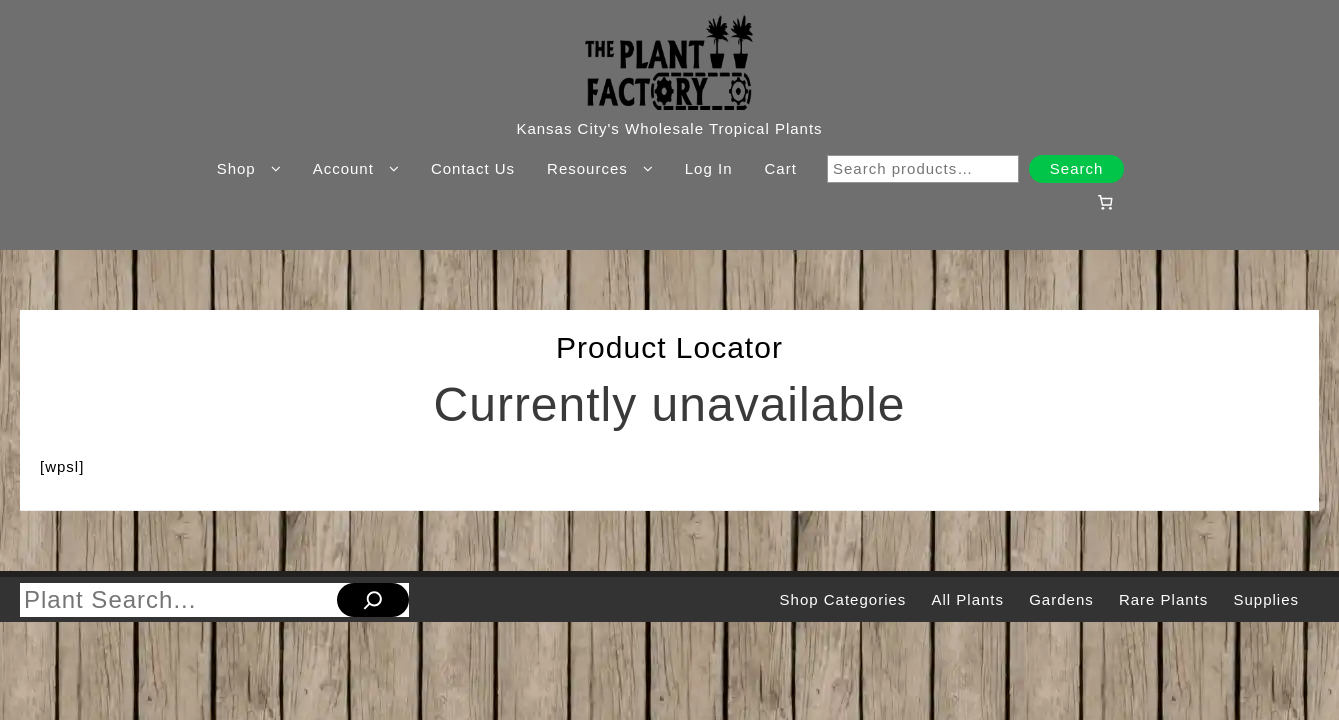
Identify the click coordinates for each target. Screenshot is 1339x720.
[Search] (373, 600)
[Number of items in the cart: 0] (1106, 202)
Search (1077, 168)
